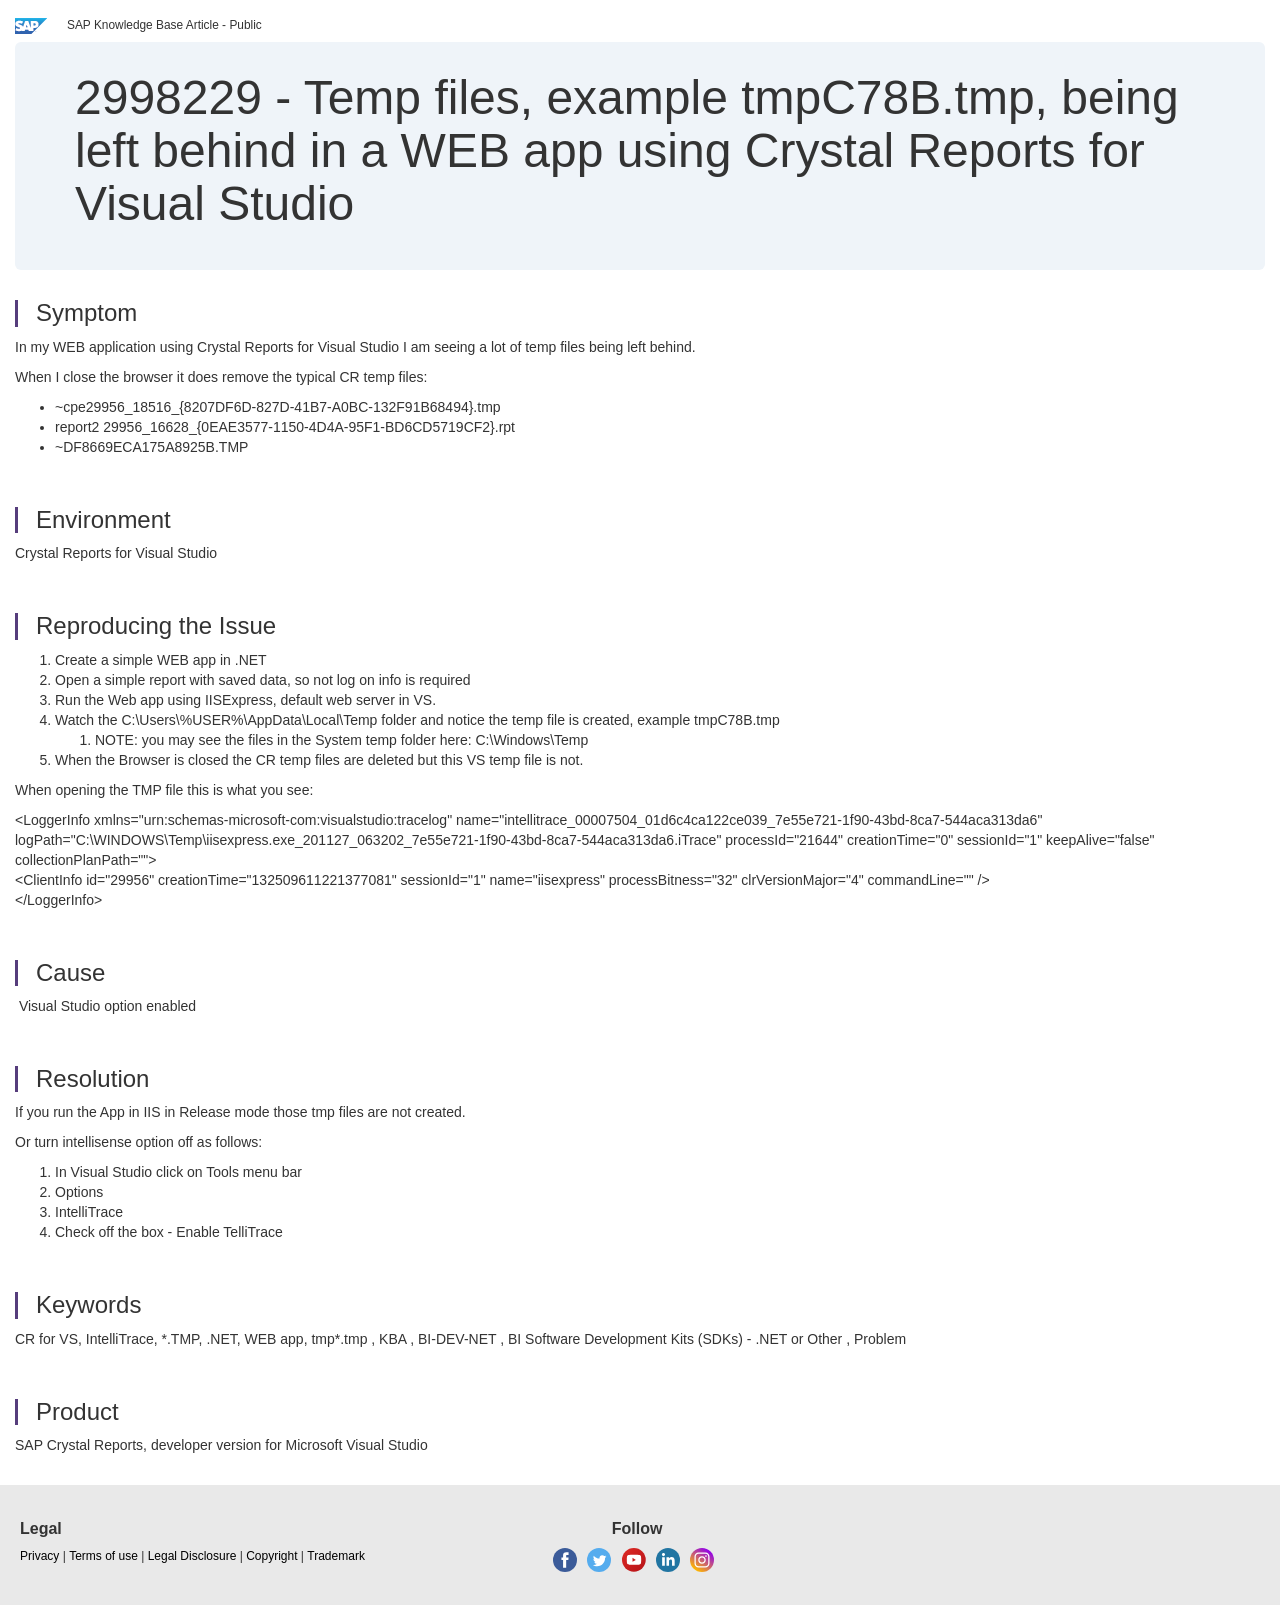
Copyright (271, 1556)
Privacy (39, 1556)
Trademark (336, 1556)
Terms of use (103, 1556)
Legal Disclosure (192, 1556)
